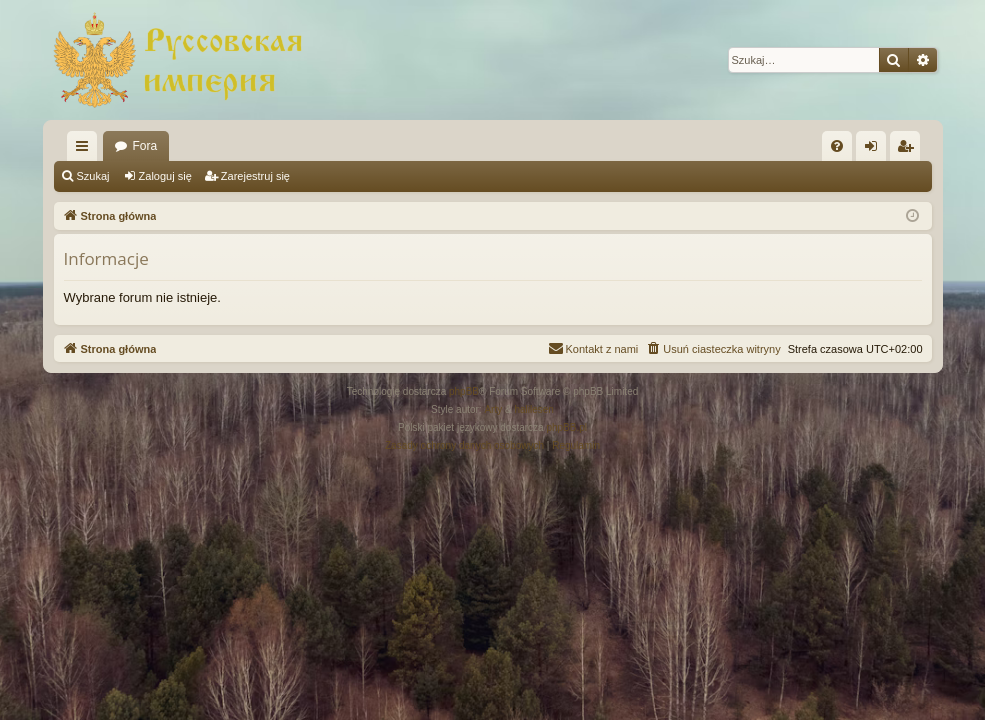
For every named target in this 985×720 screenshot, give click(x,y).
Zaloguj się (165, 176)
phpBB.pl (566, 427)
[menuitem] (837, 146)
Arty (493, 409)
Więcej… (86, 150)
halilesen (533, 409)
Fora (145, 146)
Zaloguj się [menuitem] (874, 150)
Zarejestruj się (255, 176)
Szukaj (93, 176)
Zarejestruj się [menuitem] (909, 150)
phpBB (464, 391)
